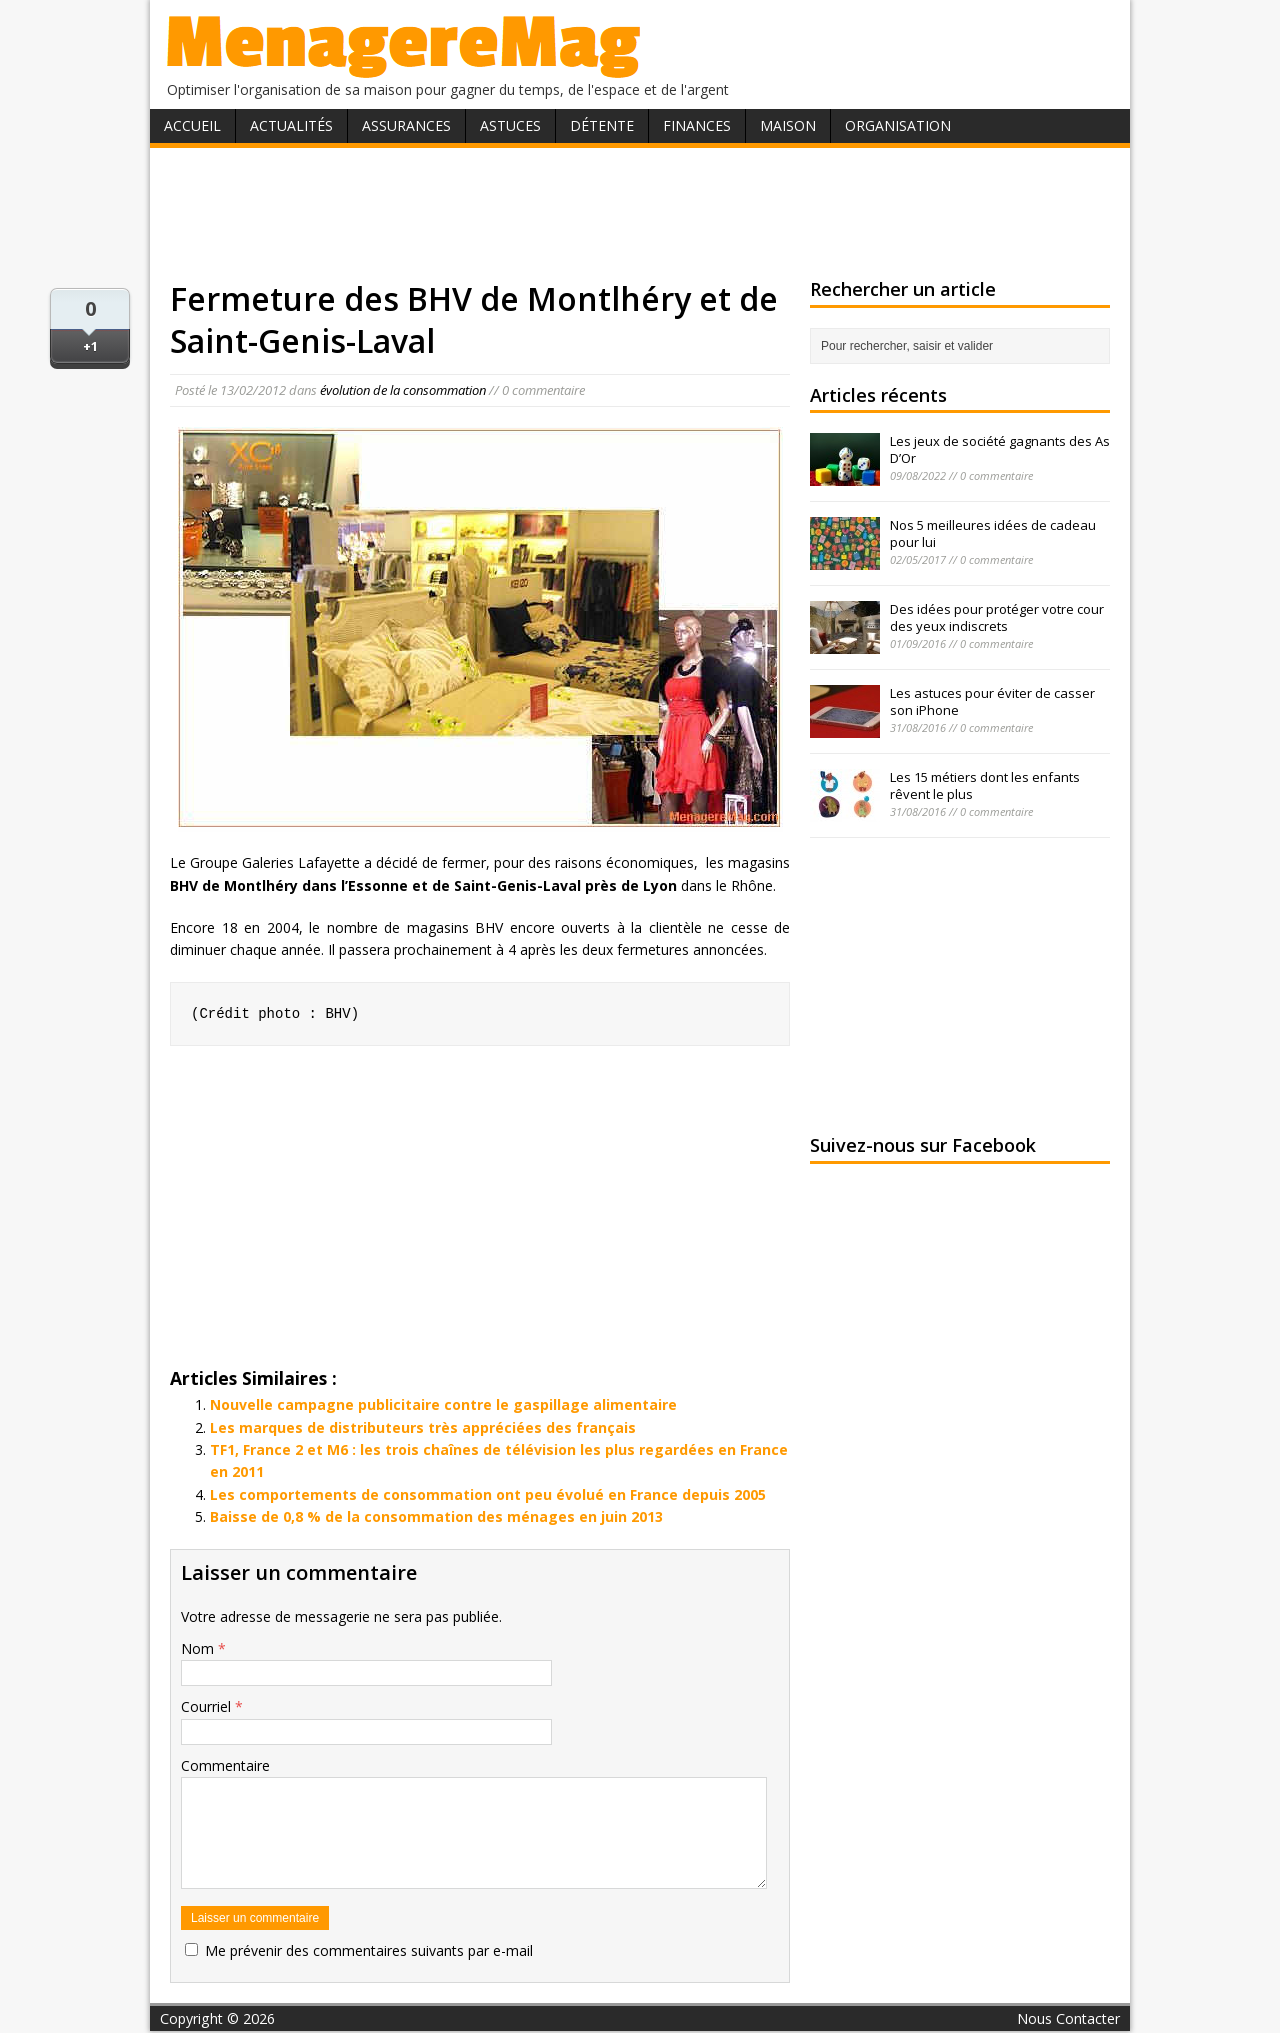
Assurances (406, 125)
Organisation (898, 125)
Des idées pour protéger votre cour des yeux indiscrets (997, 617)
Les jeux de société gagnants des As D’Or (1000, 449)
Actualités (291, 125)
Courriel (208, 1706)
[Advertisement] (640, 213)
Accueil (192, 125)
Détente (602, 125)
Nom (199, 1648)
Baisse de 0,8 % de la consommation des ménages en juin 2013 (436, 1516)
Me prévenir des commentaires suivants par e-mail (369, 1950)
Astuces (510, 125)
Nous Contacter (1068, 2018)
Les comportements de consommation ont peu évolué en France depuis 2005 (488, 1494)
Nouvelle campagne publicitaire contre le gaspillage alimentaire (443, 1404)
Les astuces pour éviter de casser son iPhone (992, 701)
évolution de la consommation (403, 390)
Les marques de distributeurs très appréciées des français (423, 1427)
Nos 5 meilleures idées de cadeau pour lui (993, 533)
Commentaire (225, 1765)
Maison (788, 125)
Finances (697, 125)
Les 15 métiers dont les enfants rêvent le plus (985, 785)
